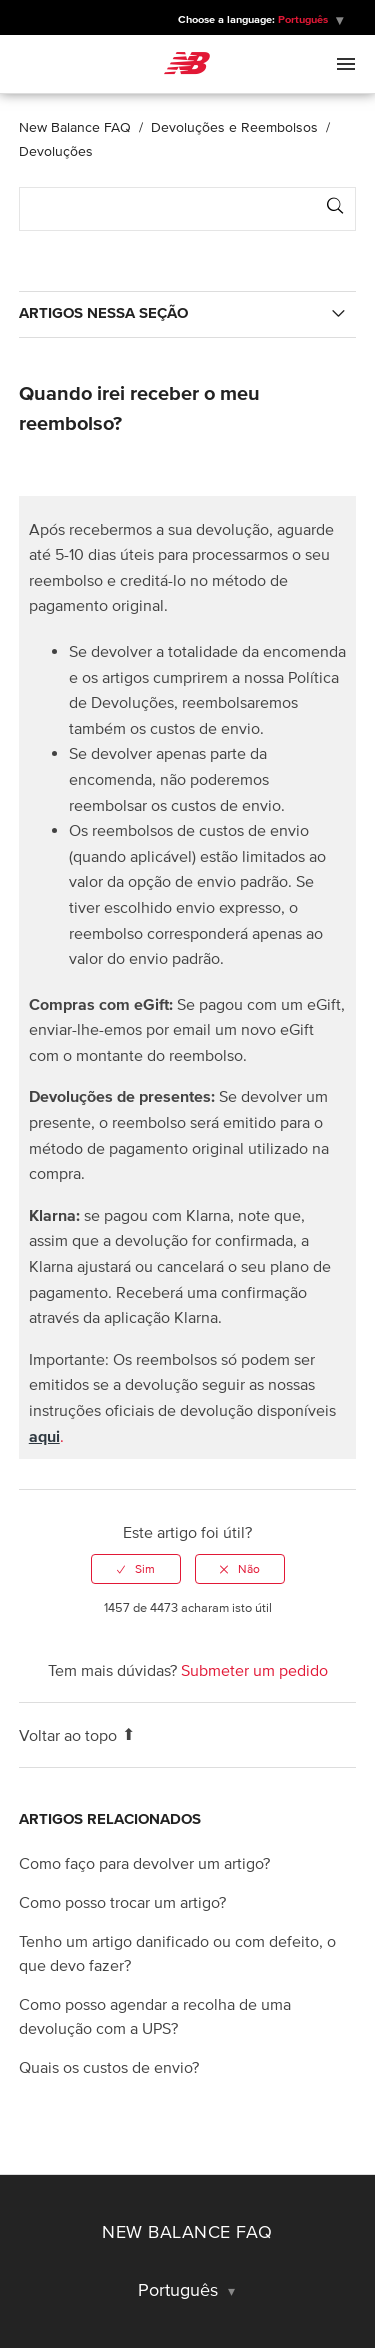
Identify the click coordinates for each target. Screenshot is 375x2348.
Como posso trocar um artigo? (122, 1902)
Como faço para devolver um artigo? (144, 1863)
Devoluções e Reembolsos (234, 127)
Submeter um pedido (254, 1670)
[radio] (136, 1569)
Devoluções (56, 151)
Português (304, 19)
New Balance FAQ (75, 127)
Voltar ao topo (77, 1735)
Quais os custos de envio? (109, 2067)
